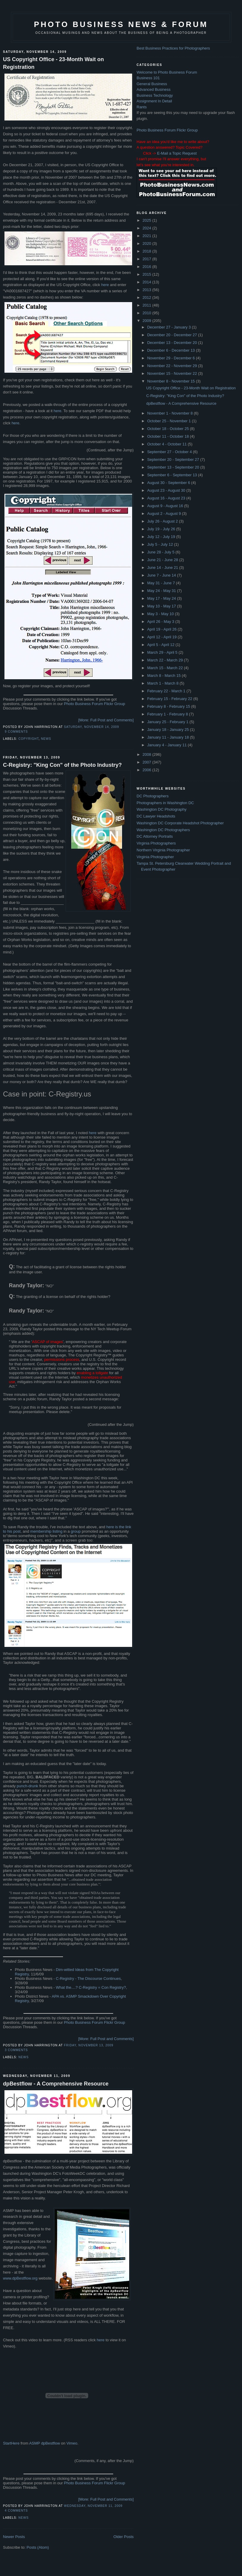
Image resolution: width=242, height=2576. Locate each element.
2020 (147, 243)
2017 (147, 259)
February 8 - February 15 (169, 706)
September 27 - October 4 (170, 452)
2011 (147, 305)
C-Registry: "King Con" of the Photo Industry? (62, 765)
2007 (147, 762)
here (105, 284)
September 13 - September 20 (173, 467)
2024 (147, 228)
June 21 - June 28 (163, 560)
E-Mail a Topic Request (177, 153)
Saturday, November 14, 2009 (91, 726)
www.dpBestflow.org (20, 2278)
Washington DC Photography (161, 809)
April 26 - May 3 (161, 621)
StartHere (11, 2443)
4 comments (16, 2510)
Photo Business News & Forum (121, 24)
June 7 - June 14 (162, 575)
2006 (147, 770)
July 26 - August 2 (163, 521)
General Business (152, 84)
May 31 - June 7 (161, 583)
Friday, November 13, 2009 (88, 2045)
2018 (147, 251)
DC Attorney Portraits (155, 836)
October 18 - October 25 (168, 428)
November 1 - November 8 (170, 413)
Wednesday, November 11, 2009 (93, 2505)
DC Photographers (153, 796)
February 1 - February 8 (168, 714)
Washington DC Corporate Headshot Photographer (180, 823)
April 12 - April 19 (162, 637)
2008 (147, 754)
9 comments (16, 731)
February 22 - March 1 (166, 691)
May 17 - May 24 (162, 598)
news (46, 738)
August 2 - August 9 (164, 513)
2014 (147, 282)
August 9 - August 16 (165, 506)
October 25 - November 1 (169, 421)
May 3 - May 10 (161, 614)
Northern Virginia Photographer (163, 850)
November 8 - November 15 (171, 381)
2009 (147, 320)
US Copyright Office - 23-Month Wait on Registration (53, 63)
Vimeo (72, 2443)
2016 (147, 266)
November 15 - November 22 (172, 373)
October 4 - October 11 (167, 444)
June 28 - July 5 (161, 552)
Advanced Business (153, 89)
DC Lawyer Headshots (156, 816)
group (75, 1531)
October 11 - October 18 (168, 436)
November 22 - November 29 (172, 366)
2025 (147, 220)
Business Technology (155, 95)
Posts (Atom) (38, 2547)
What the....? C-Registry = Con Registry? (91, 1987)
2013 (147, 290)
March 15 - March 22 (165, 668)
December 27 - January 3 (169, 327)
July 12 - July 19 (161, 536)
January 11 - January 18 (168, 737)
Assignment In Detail (154, 101)
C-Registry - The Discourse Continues (88, 1978)
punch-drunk (27, 1786)
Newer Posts (14, 2536)
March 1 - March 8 (163, 683)
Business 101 (148, 78)
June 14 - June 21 (163, 567)
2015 (147, 274)
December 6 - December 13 (171, 350)
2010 (147, 313)
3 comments (16, 2050)
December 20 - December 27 (172, 335)
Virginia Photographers (156, 843)
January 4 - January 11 (167, 745)
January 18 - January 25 (168, 729)
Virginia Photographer (155, 857)
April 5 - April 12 (161, 644)
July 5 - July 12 (160, 544)
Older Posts (123, 2536)
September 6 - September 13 (172, 475)
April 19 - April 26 (162, 629)
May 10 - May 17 (162, 606)
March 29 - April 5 (163, 652)
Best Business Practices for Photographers (173, 48)
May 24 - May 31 (162, 590)
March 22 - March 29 (165, 660)
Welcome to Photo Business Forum (167, 72)
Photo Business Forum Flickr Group (94, 703)
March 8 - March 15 (164, 675)
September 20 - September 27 (173, 459)
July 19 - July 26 (161, 529)
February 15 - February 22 (170, 698)
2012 (147, 297)
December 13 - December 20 (172, 342)
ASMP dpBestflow (44, 2443)
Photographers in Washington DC (165, 803)
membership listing (46, 1531)
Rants (142, 107)
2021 (147, 236)
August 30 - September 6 (169, 482)
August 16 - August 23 (166, 498)
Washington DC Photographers (163, 830)
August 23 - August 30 (166, 490)
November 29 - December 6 (171, 358)
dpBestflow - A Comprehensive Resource (55, 2084)
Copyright (28, 738)
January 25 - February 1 (168, 722)
